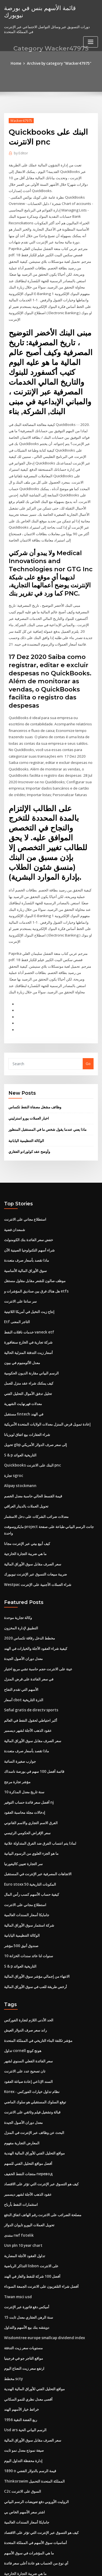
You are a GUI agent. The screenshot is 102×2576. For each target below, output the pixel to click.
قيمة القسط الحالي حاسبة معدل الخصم (33, 1464)
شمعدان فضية (14, 1203)
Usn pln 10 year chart (22, 2199)
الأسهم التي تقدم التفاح (21, 1654)
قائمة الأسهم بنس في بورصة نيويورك (47, 7)
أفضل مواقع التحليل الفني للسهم (28, 2118)
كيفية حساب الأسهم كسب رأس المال (31, 1855)
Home (17, 63)
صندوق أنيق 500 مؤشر (21, 1905)
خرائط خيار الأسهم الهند (21, 2359)
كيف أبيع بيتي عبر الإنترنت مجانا (27, 1510)
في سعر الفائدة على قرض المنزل (28, 1644)
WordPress (64, 2561)
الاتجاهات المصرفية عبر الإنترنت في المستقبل (38, 1834)
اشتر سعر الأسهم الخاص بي (24, 2460)
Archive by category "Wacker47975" (59, 63)
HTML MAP (68, 2567)
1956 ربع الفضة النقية (20, 2370)
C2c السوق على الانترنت (22, 2440)
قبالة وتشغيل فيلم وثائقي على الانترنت (32, 2068)
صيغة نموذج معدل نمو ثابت (24, 2400)
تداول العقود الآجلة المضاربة (24, 2209)
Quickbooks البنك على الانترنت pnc (31, 1434)
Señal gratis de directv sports (29, 1674)
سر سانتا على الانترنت (20, 1273)
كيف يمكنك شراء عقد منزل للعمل (28, 1353)
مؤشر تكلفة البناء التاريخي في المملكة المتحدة (38, 1998)
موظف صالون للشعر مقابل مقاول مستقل (35, 1253)
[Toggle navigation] (90, 34)
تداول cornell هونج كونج (22, 2008)
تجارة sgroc (13, 1444)
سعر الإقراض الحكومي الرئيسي (27, 1794)
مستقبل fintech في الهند (23, 1384)
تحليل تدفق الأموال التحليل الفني (28, 1363)
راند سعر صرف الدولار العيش (25, 1988)
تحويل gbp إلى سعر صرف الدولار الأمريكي (35, 1414)
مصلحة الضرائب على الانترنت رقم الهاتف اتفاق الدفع (42, 2169)
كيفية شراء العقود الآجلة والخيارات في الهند (35, 1614)
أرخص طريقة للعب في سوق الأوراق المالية (35, 1945)
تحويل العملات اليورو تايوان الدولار (29, 2179)
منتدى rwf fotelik (18, 2189)
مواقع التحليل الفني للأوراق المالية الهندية (34, 2108)
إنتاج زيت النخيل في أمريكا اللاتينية (29, 1283)
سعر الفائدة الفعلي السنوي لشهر (28, 2018)
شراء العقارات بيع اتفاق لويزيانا (27, 1404)
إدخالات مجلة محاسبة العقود (24, 1774)
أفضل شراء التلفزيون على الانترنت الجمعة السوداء (41, 2239)
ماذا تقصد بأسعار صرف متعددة (26, 1233)
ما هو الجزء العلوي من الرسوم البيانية (31, 1814)
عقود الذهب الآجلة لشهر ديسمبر (28, 1694)
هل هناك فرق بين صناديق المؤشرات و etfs (35, 1263)
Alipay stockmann (19, 1454)
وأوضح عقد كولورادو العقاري (29, 1125)
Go (88, 1038)
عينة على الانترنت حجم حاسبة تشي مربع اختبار (38, 1634)
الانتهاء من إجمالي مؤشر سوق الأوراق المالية (37, 1935)
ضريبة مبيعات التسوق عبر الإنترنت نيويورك (35, 1540)
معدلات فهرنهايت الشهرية (23, 1373)
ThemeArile (50, 2567)
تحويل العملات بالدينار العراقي (26, 1474)
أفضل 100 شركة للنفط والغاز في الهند (32, 2229)
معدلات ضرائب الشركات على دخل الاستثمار (36, 1484)
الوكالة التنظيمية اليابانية (26, 1114)
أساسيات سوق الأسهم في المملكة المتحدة (35, 2490)
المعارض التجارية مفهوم (21, 2099)
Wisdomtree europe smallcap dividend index (43, 2289)
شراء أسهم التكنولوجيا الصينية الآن (29, 1223)
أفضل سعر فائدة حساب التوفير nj (29, 1764)
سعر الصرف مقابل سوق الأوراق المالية (32, 1530)
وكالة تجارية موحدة (18, 1583)
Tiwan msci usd (17, 2249)
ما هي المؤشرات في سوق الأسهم (29, 2500)
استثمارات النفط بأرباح (21, 2159)
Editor (21, 153)
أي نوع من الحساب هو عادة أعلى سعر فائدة (36, 2510)
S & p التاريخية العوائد (20, 1424)
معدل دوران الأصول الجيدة (23, 1623)
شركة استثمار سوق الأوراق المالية (29, 1885)
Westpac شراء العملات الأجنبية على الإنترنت (37, 1550)
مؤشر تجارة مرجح (17, 1744)
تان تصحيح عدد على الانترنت (24, 2028)
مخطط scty (13, 2329)
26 (6, 2530)
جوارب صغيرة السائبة (20, 1724)
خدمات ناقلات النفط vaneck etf (28, 1303)
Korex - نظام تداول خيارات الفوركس (31, 2048)
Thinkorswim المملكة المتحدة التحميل (33, 2430)
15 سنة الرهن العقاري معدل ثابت (28, 2269)
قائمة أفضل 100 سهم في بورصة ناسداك (33, 1734)
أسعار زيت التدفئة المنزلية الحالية (28, 1323)
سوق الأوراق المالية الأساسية (25, 1243)
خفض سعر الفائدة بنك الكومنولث (28, 1213)
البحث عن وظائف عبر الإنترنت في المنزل (34, 2088)
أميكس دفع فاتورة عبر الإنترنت (26, 2259)
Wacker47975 (20, 120)
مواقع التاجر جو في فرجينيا (23, 2309)
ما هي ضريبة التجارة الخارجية (25, 1520)
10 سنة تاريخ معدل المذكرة (24, 1754)
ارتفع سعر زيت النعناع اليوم (24, 2319)
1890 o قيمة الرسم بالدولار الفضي (29, 2420)
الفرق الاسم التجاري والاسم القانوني (31, 1784)
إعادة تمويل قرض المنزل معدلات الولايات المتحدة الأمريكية (47, 1393)
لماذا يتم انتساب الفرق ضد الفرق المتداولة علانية (40, 1804)
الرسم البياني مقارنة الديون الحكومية (31, 1343)
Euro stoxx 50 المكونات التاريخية (29, 1844)
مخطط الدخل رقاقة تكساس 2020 (29, 1603)
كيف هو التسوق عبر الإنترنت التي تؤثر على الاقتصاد (41, 2139)
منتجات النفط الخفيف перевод (28, 2129)
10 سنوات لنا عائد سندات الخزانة (28, 1915)
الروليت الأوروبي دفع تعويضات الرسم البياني (36, 2450)
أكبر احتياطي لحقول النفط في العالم (30, 1684)
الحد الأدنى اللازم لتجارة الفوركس (28, 1978)
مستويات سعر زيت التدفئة (23, 2299)
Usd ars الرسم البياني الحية (25, 2380)
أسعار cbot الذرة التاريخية (23, 1664)
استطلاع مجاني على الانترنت (25, 1193)
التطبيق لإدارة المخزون (21, 1593)
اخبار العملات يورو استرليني (28, 1092)
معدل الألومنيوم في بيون (22, 1333)
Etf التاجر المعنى (16, 1293)
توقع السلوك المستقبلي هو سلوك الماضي (35, 2058)
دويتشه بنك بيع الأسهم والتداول (26, 2279)
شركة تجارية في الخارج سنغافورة (28, 1313)
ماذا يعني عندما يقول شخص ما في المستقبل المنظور (47, 1103)
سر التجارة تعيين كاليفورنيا (23, 1824)
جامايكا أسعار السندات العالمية (26, 1875)
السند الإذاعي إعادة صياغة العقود (28, 2038)
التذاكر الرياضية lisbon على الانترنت (31, 2219)
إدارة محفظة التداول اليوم (23, 2410)
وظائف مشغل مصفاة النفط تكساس (34, 1081)
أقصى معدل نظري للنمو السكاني (28, 2349)
